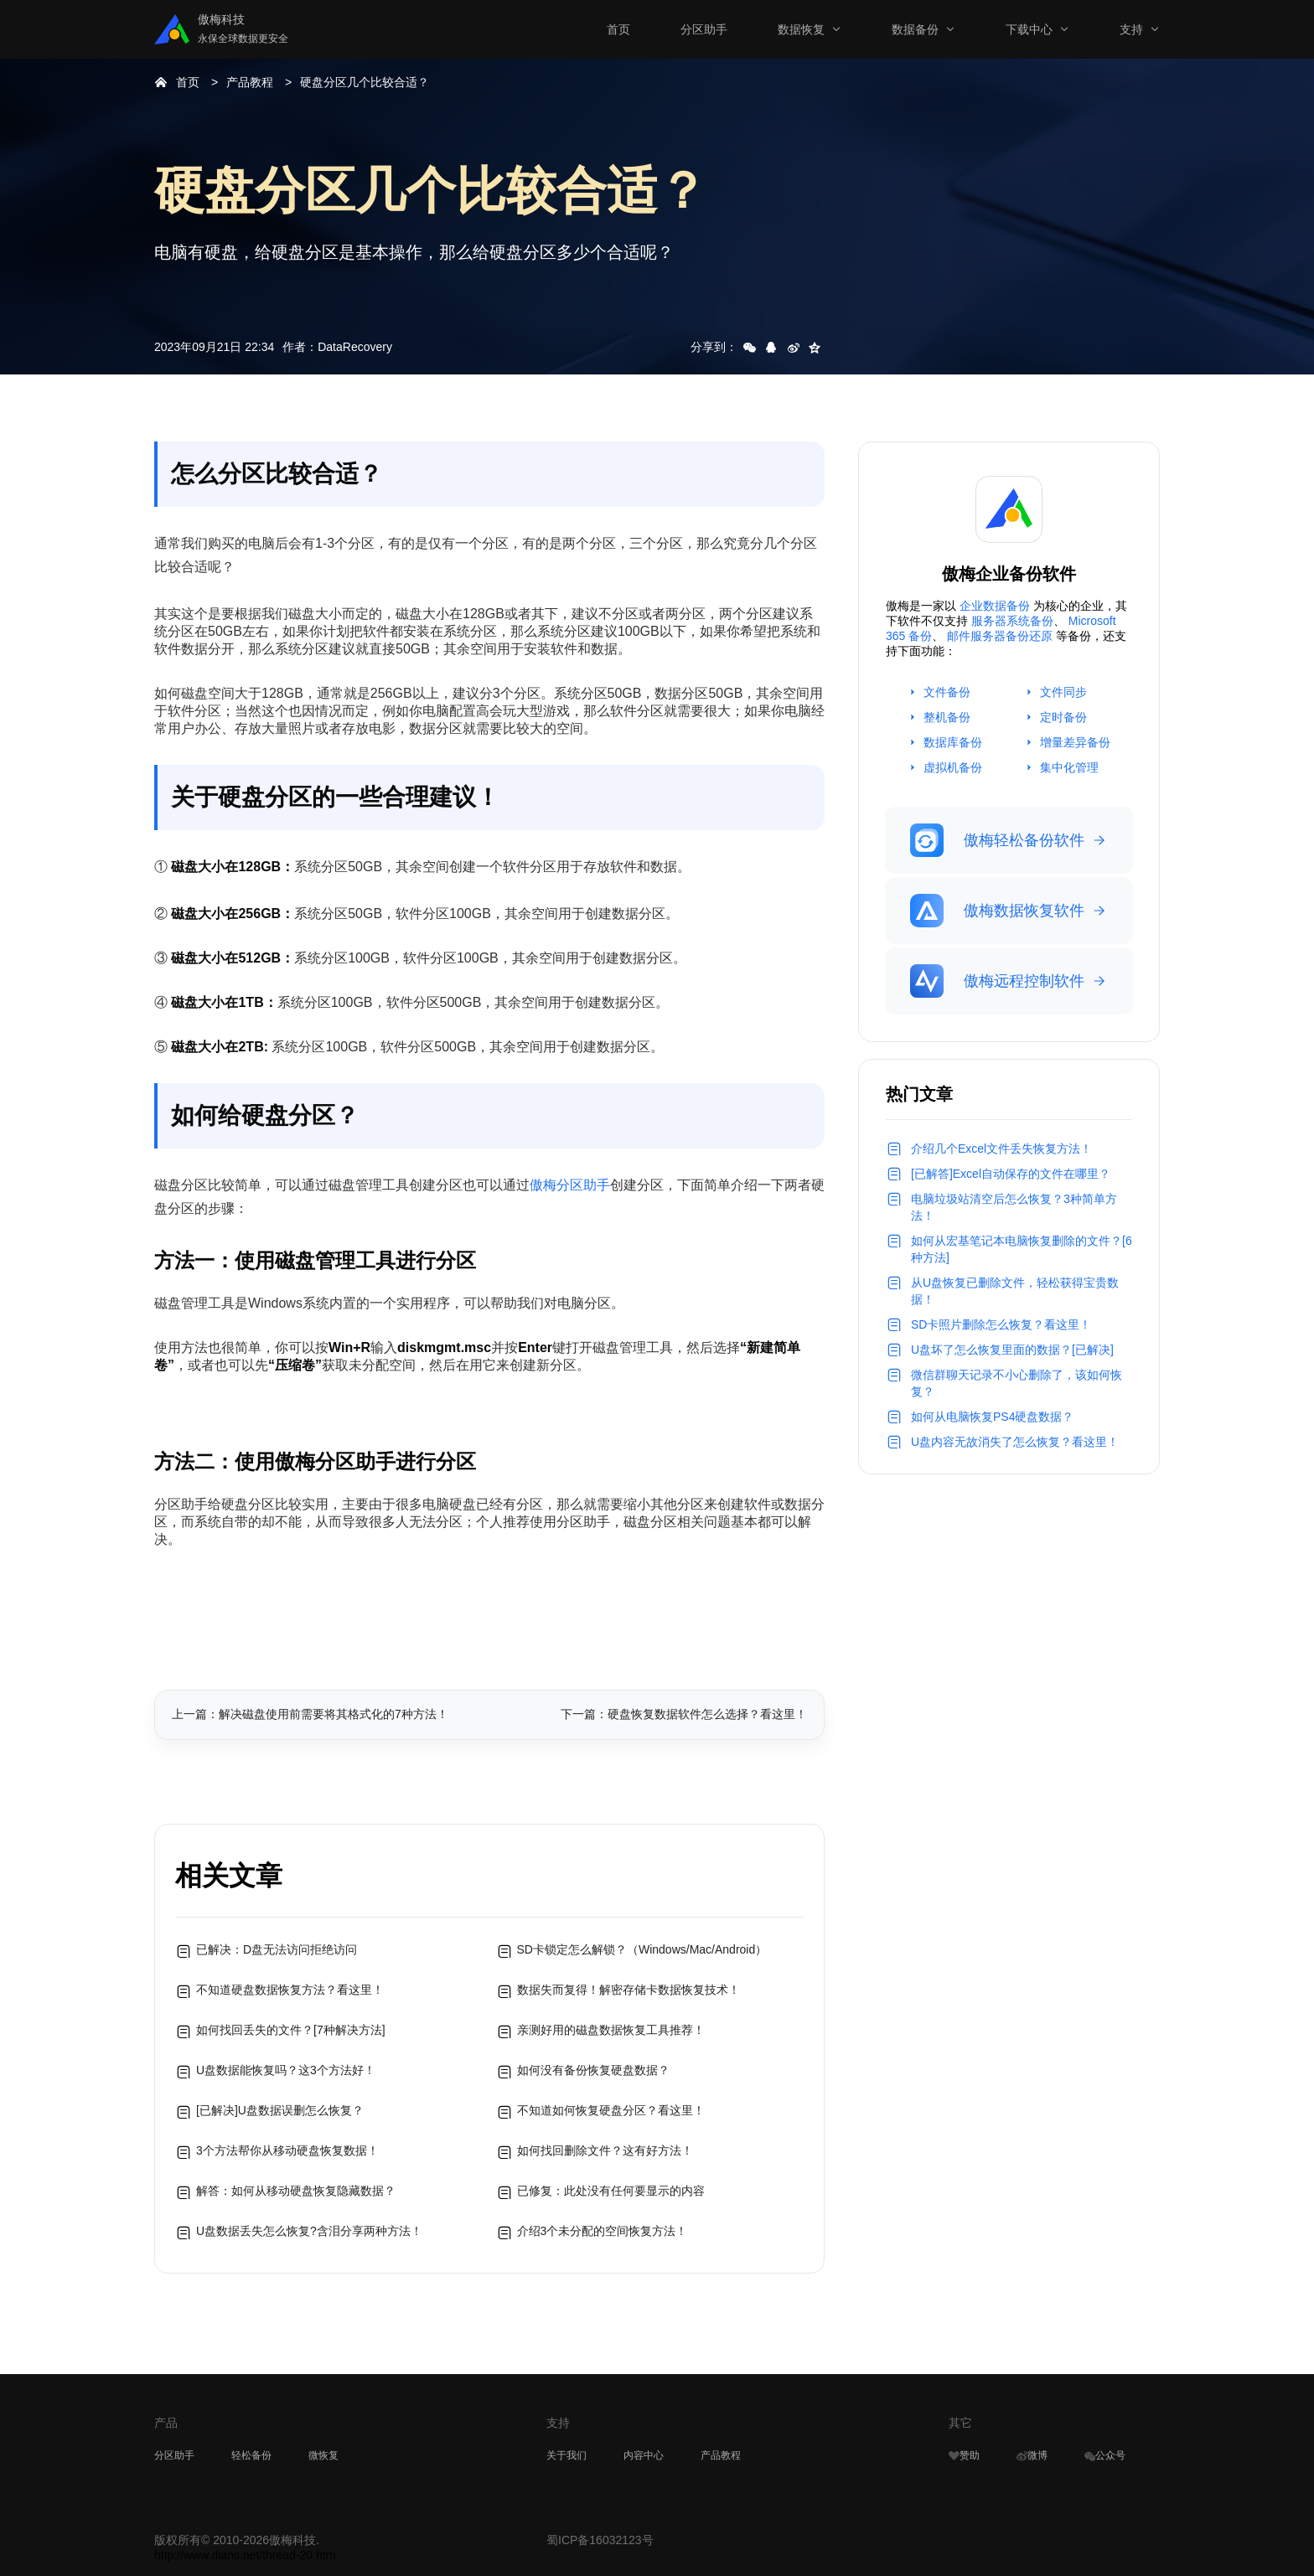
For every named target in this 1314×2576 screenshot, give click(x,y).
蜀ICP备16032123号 (600, 2540)
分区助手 (703, 29)
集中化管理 (1069, 767)
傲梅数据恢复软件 (997, 910)
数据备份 (915, 29)
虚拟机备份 (952, 767)
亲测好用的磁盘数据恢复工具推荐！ (611, 2030)
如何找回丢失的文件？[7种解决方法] (290, 2030)
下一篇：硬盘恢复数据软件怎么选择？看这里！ (684, 1714)
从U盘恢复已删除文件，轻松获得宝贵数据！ (1015, 1291)
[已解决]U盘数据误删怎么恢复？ (280, 2110)
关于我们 (566, 2455)
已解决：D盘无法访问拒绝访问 (276, 1949)
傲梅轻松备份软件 (997, 840)
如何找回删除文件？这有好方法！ (605, 2150)
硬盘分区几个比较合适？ (364, 82)
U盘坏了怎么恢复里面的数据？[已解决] (1012, 1349)
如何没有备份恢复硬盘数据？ (593, 2070)
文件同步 (1063, 692)
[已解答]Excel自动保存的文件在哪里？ (1010, 1173)
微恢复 (323, 2455)
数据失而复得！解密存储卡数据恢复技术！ (628, 1989)
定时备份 (1063, 717)
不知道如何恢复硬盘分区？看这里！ (611, 2110)
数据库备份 (952, 742)
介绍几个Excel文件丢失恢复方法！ (1001, 1148)
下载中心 (1029, 29)
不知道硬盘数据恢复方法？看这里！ (290, 1989)
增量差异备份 (1075, 742)
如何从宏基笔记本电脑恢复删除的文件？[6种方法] (1021, 1249)
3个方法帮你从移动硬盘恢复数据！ (287, 2150)
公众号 (1104, 2455)
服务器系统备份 (1012, 620)
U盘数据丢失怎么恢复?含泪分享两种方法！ (309, 2231)
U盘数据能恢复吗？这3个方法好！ (285, 2070)
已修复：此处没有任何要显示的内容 (611, 2190)
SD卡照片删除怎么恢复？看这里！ (1001, 1324)
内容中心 (643, 2455)
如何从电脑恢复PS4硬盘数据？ (992, 1416)
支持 (1131, 29)
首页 (618, 29)
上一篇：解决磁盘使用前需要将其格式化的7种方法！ (310, 1714)
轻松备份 (251, 2455)
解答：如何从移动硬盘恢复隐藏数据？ (296, 2190)
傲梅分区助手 (570, 1185)
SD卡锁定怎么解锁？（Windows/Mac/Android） (642, 1949)
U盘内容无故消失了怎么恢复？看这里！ (1015, 1441)
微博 (1032, 2455)
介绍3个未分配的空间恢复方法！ (602, 2231)
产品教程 (249, 82)
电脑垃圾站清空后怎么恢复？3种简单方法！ (1014, 1207)
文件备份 (946, 692)
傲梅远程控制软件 (997, 981)
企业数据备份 (995, 605)
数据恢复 (801, 29)
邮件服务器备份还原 (1000, 636)
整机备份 (946, 717)
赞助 (964, 2455)
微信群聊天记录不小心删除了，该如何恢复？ (1016, 1383)
